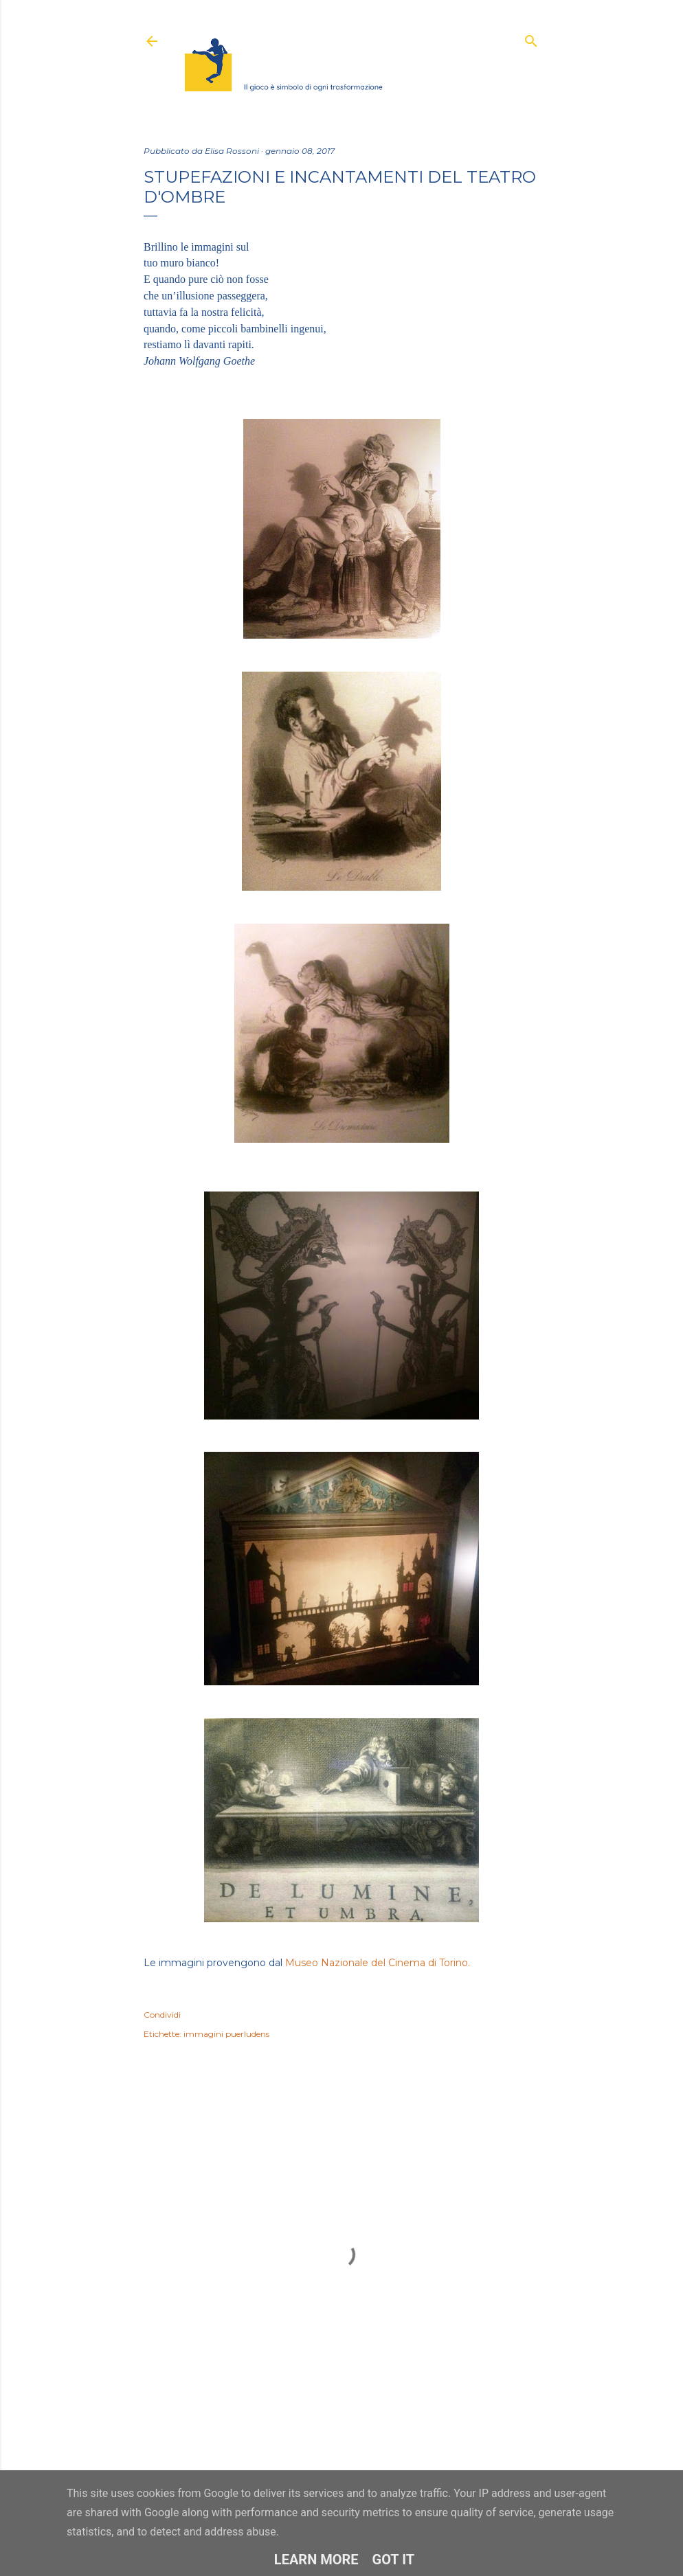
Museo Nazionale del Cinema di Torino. (377, 1963)
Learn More (316, 2559)
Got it (393, 2559)
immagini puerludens (226, 2034)
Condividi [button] (162, 2014)
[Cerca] (531, 38)
